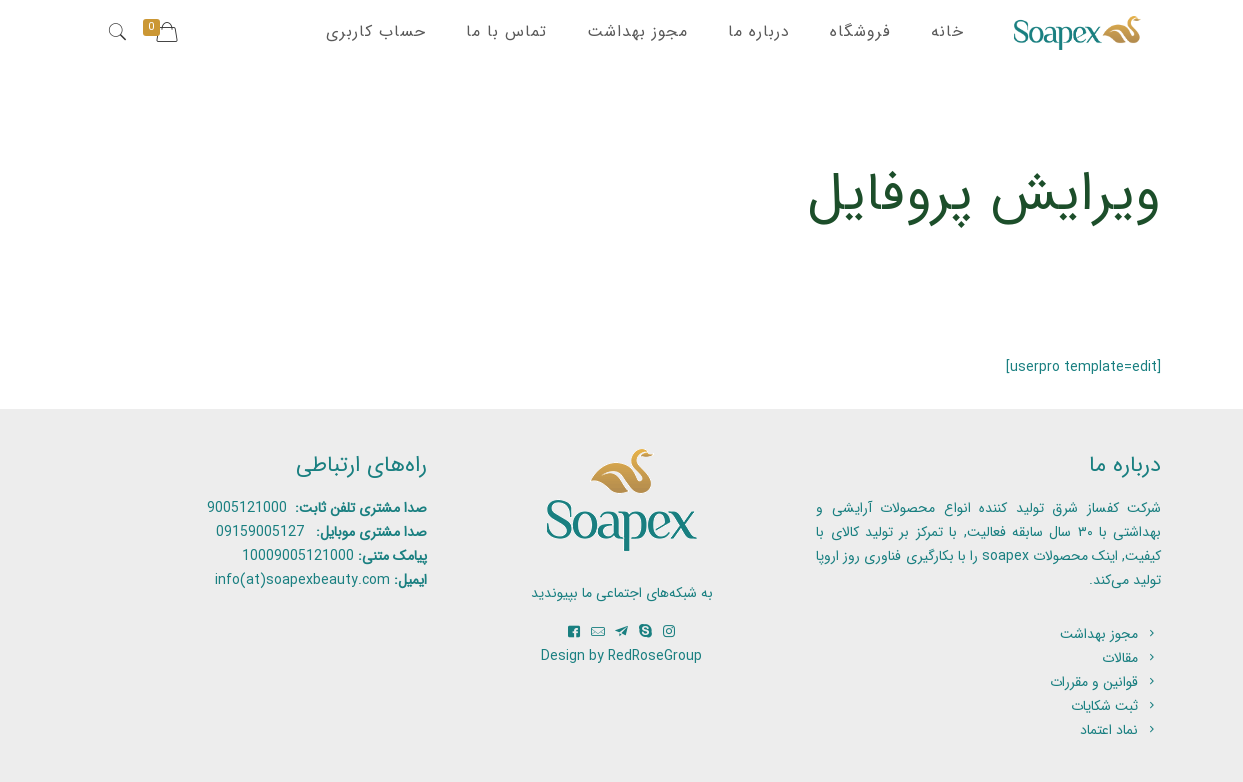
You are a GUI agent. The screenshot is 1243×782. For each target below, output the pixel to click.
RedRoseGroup (655, 656)
